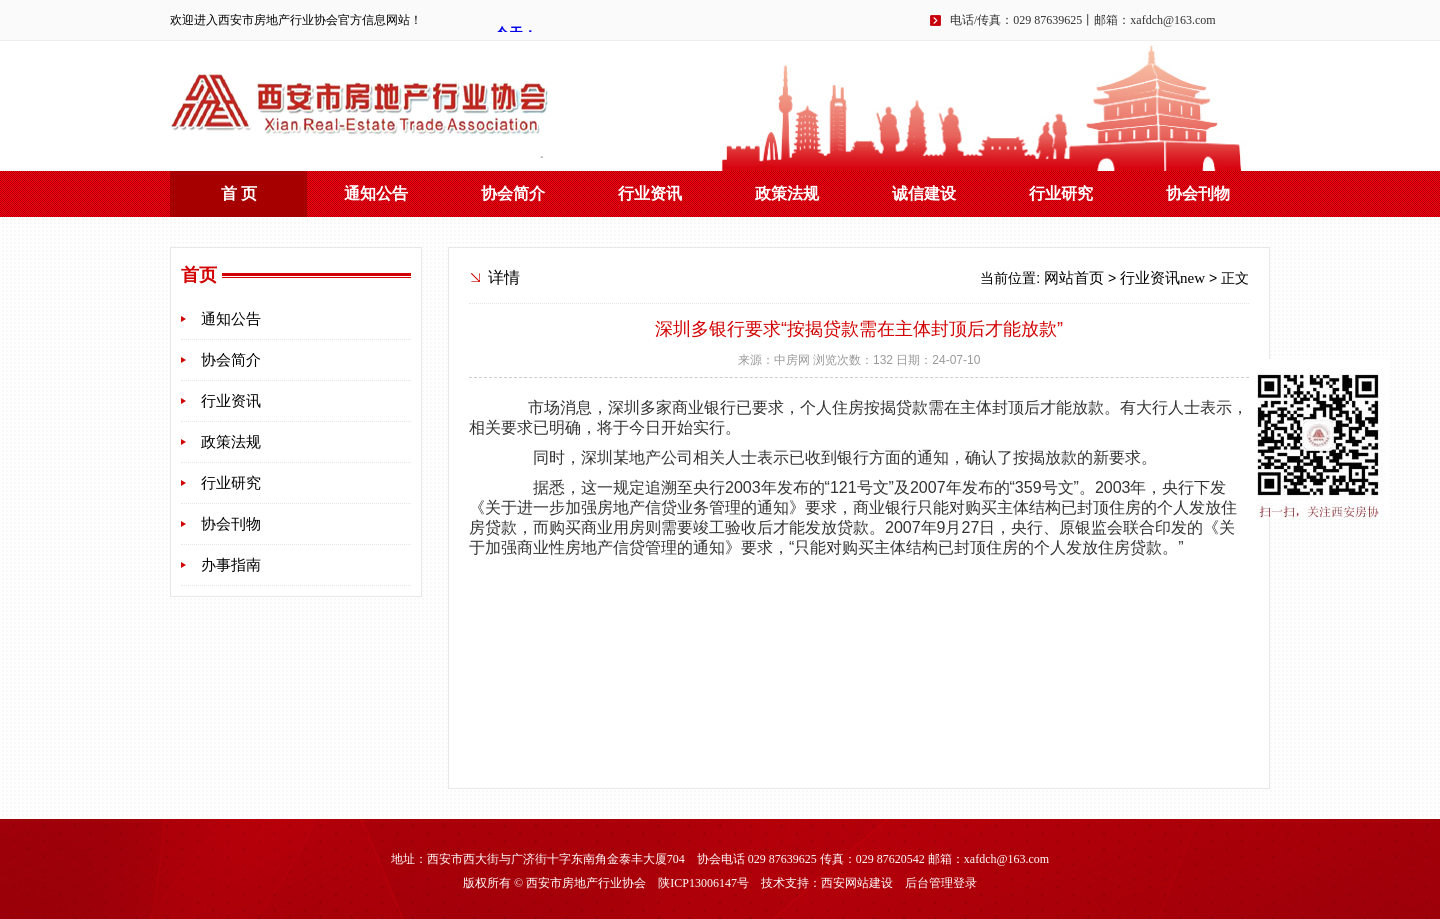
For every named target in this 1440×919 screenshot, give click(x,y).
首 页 (239, 193)
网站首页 (1074, 278)
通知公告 (376, 193)
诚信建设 (924, 193)
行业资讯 (650, 193)
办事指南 (231, 565)
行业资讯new (1162, 278)
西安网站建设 (857, 883)
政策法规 (787, 193)
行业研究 (1061, 193)
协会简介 (513, 193)
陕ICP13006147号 (703, 883)
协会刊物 (1198, 193)
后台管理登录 (941, 883)
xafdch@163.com (1172, 20)
